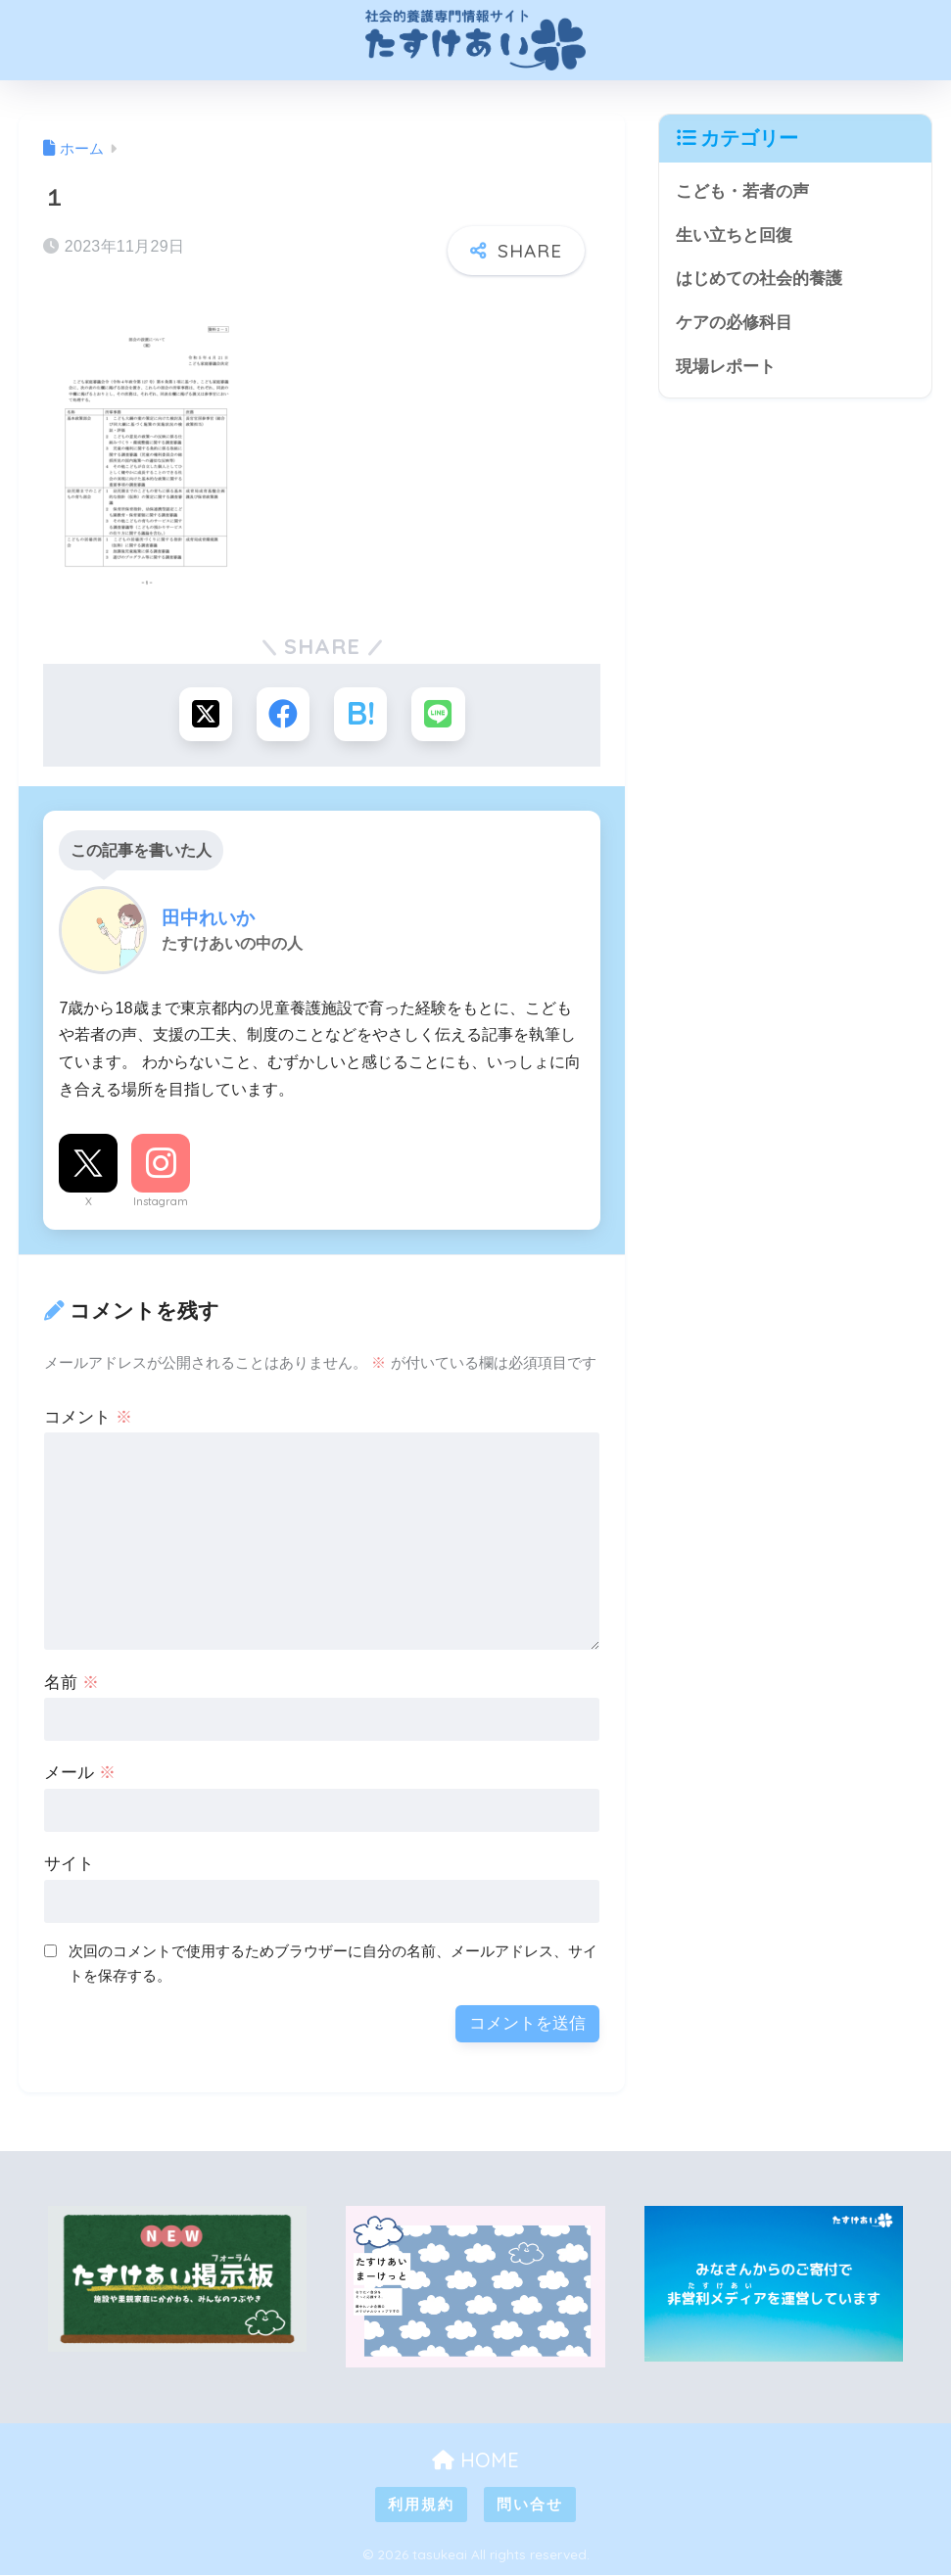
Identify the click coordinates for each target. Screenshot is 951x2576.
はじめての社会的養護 (759, 278)
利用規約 (421, 2504)
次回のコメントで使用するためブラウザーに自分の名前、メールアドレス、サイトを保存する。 (333, 1964)
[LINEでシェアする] (439, 714)
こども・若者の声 (742, 191)
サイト (69, 1864)
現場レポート (726, 366)
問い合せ (530, 2504)
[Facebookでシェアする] (282, 714)
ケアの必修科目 (734, 322)
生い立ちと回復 (734, 235)
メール (80, 1773)
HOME (475, 2460)
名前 (71, 1682)
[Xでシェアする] (204, 714)
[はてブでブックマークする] (361, 714)
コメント (88, 1417)
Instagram (160, 1202)
